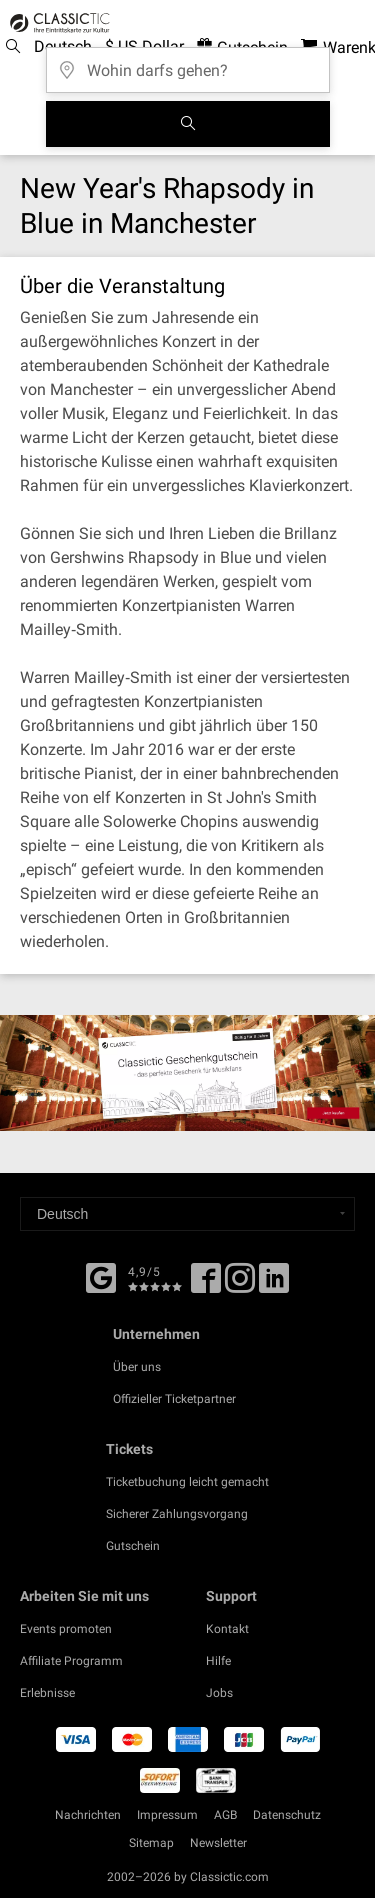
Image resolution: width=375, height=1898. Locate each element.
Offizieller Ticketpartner (174, 1399)
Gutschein (133, 1546)
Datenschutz (287, 1815)
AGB (225, 1815)
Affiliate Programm (71, 1661)
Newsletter (218, 1843)
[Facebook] (101, 1276)
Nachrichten (88, 1815)
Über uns (137, 1367)
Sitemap (151, 1843)
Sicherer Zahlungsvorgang (177, 1514)
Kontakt (227, 1629)
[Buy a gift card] (187, 1073)
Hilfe (218, 1661)
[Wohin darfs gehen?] (188, 63)
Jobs (219, 1693)
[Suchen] (188, 124)
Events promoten (66, 1629)
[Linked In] (274, 1285)
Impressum (167, 1815)
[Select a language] (187, 1214)
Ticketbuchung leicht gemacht (187, 1482)
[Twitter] (240, 1285)
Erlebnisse (47, 1693)
